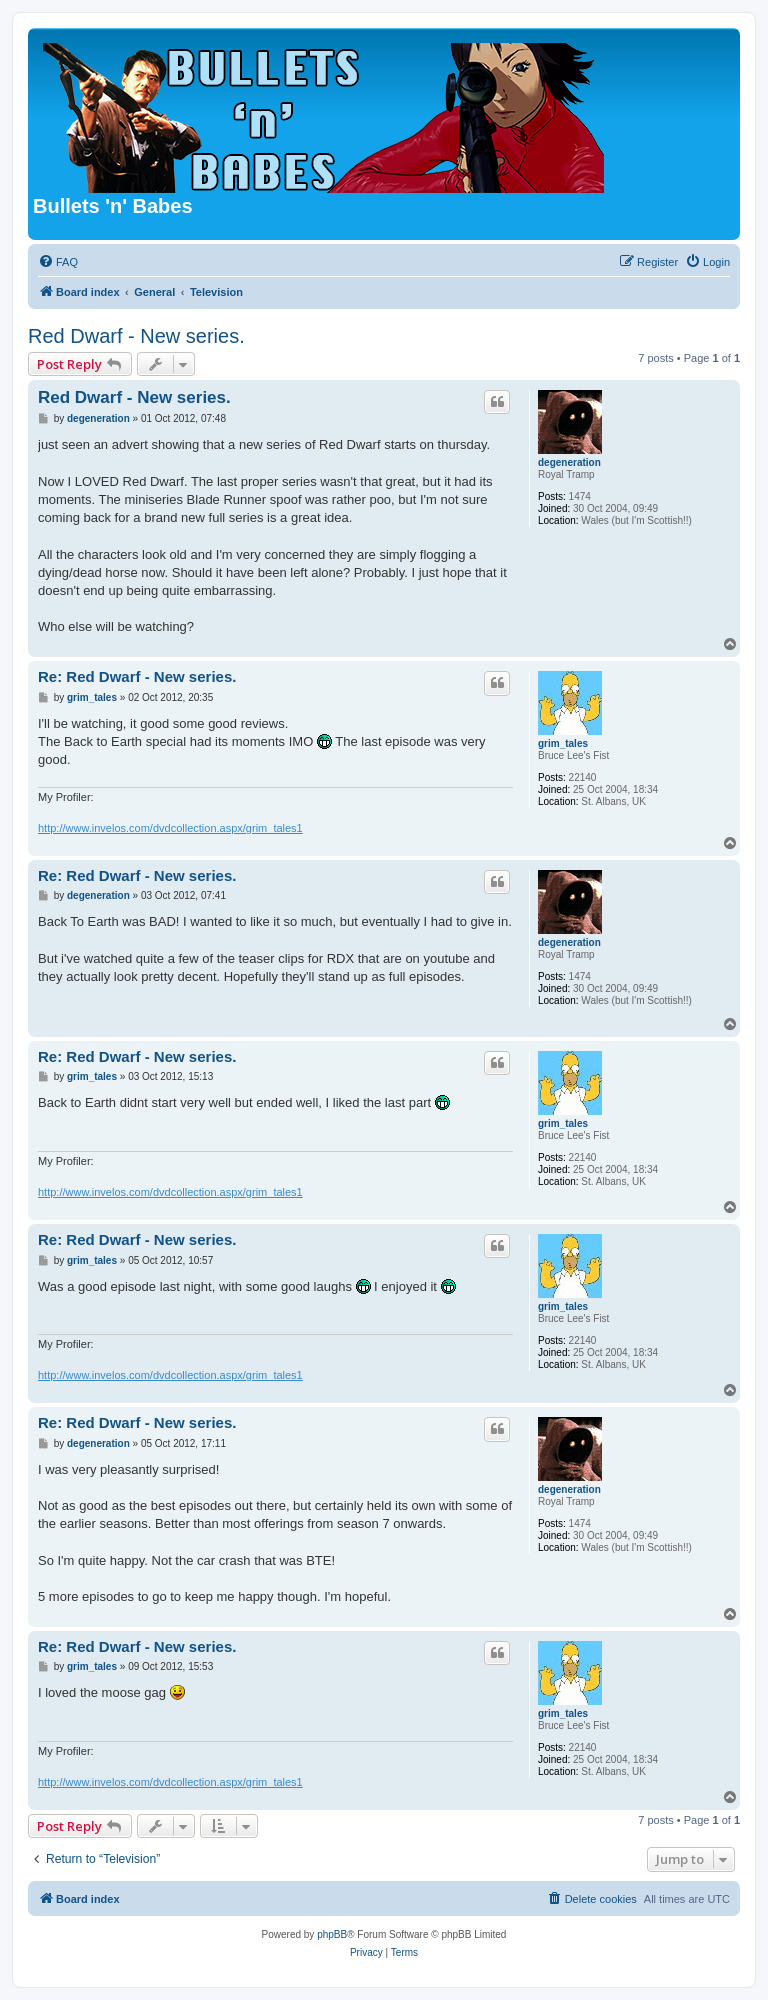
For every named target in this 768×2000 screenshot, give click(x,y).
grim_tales (563, 743)
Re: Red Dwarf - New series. (137, 676)
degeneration (569, 462)
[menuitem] (58, 262)
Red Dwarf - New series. (136, 336)
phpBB (332, 1934)
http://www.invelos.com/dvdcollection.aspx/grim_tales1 (170, 828)
